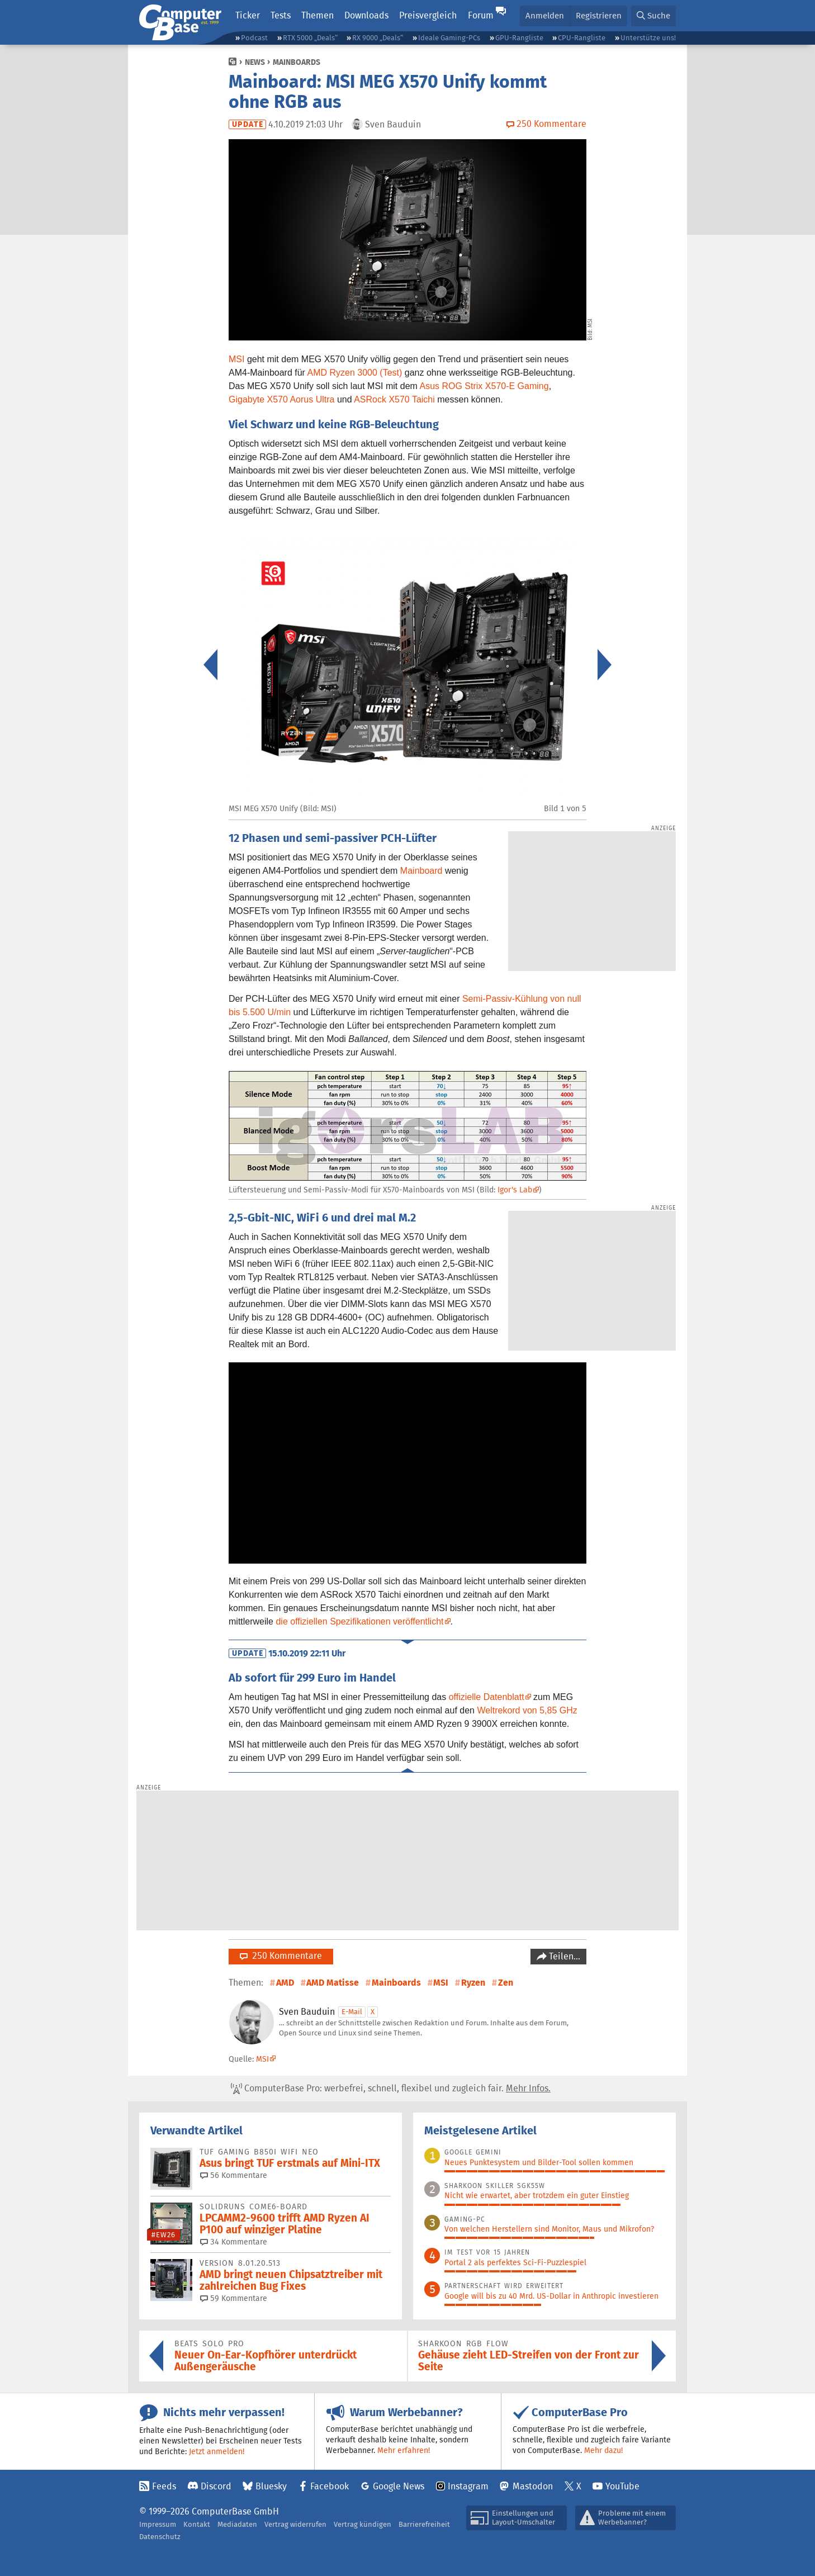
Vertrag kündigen (362, 2524)
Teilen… (563, 1956)
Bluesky (271, 2486)
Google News (398, 2486)
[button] (653, 16)
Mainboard (421, 870)
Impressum (157, 2524)
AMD (285, 1982)
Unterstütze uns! (648, 37)
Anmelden (544, 15)
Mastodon (533, 2486)
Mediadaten (237, 2524)
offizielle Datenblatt (486, 1697)
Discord (216, 2486)
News (255, 62)
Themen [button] (317, 15)
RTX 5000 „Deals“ (310, 37)
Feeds (164, 2486)
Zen (505, 1982)
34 (233, 2241)
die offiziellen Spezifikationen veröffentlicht (359, 1621)
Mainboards (296, 62)
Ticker (247, 15)
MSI (236, 359)
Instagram (468, 2486)
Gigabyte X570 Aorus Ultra (281, 399)
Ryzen (473, 1982)
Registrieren (599, 15)
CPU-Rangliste (581, 37)
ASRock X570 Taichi (394, 399)
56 (233, 2175)
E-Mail (352, 2011)
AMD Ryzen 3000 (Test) (354, 372)
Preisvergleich (428, 15)
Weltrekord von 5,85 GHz (527, 1710)
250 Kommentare (281, 1955)
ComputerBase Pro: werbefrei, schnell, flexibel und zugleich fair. (391, 2088)
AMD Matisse (332, 1982)
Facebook (329, 2486)
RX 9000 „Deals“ (377, 37)
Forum (481, 15)
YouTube (622, 2486)
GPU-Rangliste (519, 37)
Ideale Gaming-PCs (449, 37)
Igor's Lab (514, 1190)
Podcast (254, 37)
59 (233, 2298)
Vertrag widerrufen (295, 2524)
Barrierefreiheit (424, 2524)
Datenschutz (160, 2536)
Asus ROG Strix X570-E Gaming (483, 386)
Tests (281, 15)
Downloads (366, 15)
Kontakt (196, 2524)
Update (247, 124)
